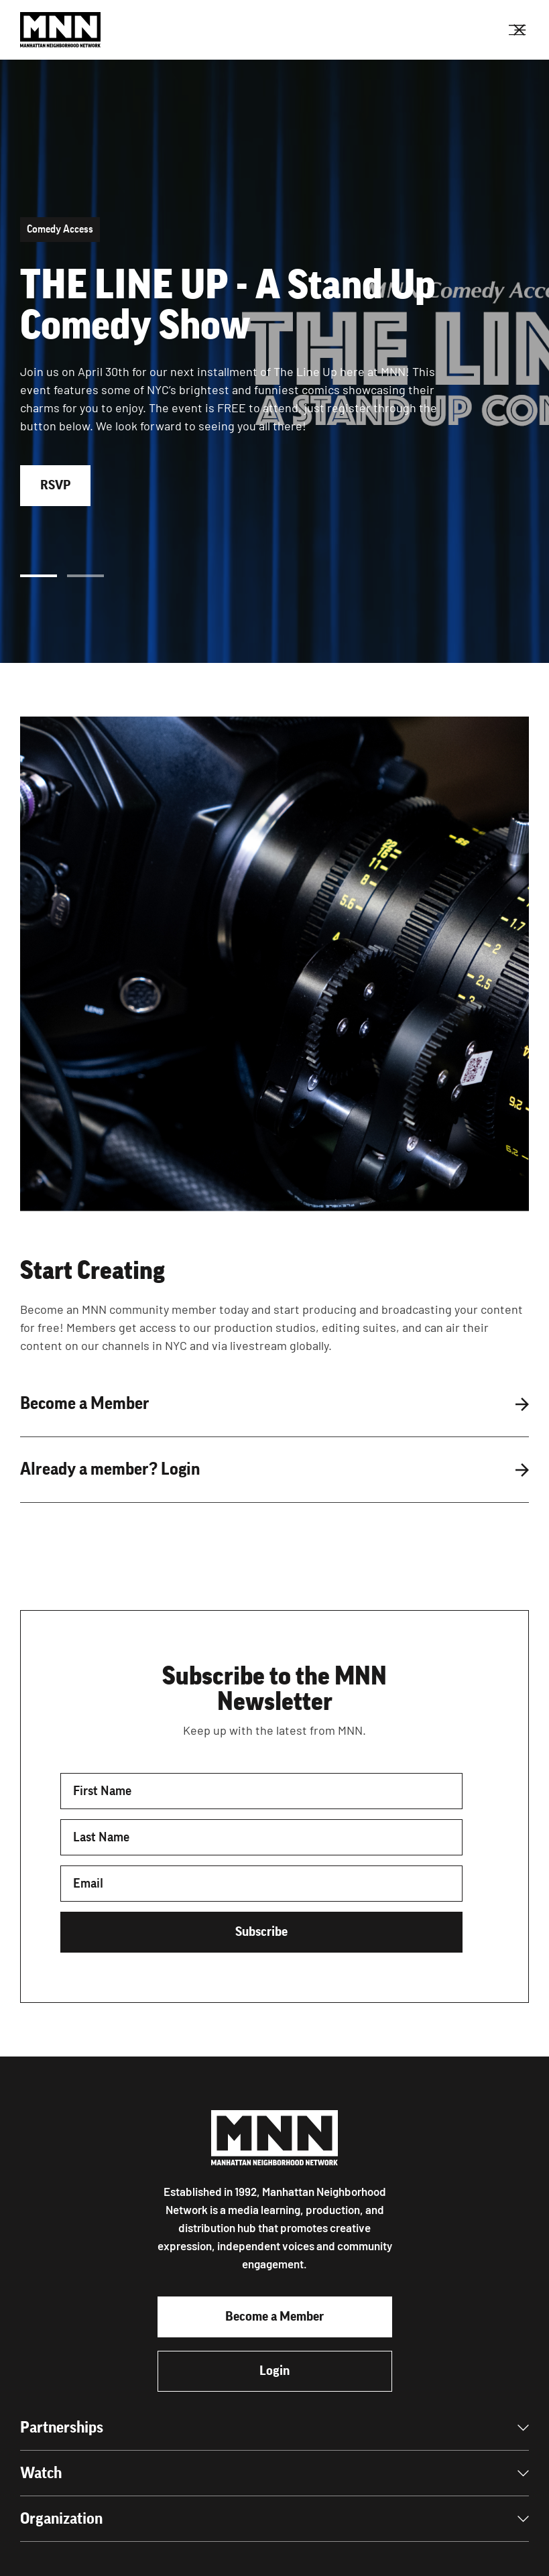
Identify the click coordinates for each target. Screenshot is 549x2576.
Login (274, 2371)
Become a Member (274, 2316)
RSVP (55, 485)
